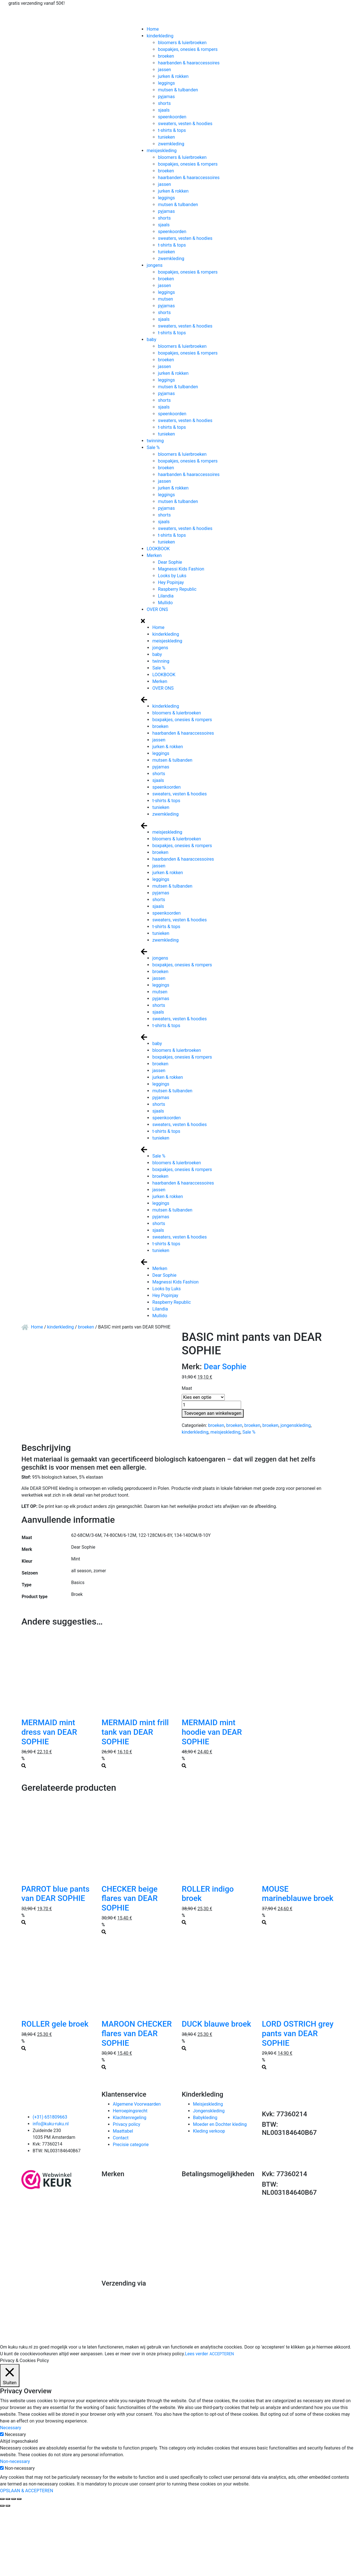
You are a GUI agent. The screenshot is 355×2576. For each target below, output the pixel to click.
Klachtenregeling (129, 2117)
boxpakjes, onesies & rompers (187, 49)
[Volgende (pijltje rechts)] (8, 2506)
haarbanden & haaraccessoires (188, 63)
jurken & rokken (173, 76)
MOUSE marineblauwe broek (297, 1893)
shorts (164, 103)
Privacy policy (126, 2124)
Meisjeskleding (208, 2104)
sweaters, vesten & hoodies (185, 123)
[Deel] (8, 2499)
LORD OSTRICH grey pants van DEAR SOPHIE (297, 2033)
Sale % (153, 447)
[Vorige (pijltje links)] (2, 2506)
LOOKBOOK (158, 548)
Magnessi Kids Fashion (181, 569)
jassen (164, 69)
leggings (166, 83)
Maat (187, 1388)
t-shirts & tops (172, 130)
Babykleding (205, 2117)
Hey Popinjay (171, 582)
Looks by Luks (172, 575)
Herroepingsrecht (130, 2110)
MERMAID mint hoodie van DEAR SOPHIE (212, 1732)
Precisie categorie (131, 2144)
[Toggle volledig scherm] (13, 2499)
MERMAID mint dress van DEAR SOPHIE (49, 1732)
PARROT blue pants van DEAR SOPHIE (55, 1893)
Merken (154, 555)
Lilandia (166, 596)
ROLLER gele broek (54, 2024)
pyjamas (166, 96)
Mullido (165, 602)
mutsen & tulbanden (178, 90)
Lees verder (196, 2353)
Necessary (15, 2434)
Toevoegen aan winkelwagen (212, 1413)
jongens (154, 265)
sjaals (164, 110)
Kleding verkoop (209, 2131)
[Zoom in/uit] (19, 2499)
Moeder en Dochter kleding (220, 2124)
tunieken (166, 137)
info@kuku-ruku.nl (51, 2123)
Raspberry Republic (177, 589)
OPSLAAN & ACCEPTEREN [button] (26, 2490)
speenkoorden (172, 116)
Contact (121, 2137)
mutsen (165, 299)
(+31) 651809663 (50, 2117)
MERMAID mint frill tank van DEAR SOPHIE (135, 1732)
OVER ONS (157, 609)
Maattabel (123, 2131)
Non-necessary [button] (15, 2461)
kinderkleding (160, 36)
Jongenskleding (209, 2110)
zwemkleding (171, 143)
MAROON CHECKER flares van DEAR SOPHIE (137, 2033)
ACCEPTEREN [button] (222, 2354)
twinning (155, 440)
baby (151, 339)
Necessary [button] (10, 2427)
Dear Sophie (170, 562)
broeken (166, 56)
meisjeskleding (161, 150)
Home (153, 29)
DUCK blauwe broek (216, 2024)
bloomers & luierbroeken (182, 42)
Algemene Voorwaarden (137, 2104)
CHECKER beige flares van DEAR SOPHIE (130, 1898)
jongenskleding (295, 1425)
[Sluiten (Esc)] (2, 2499)
